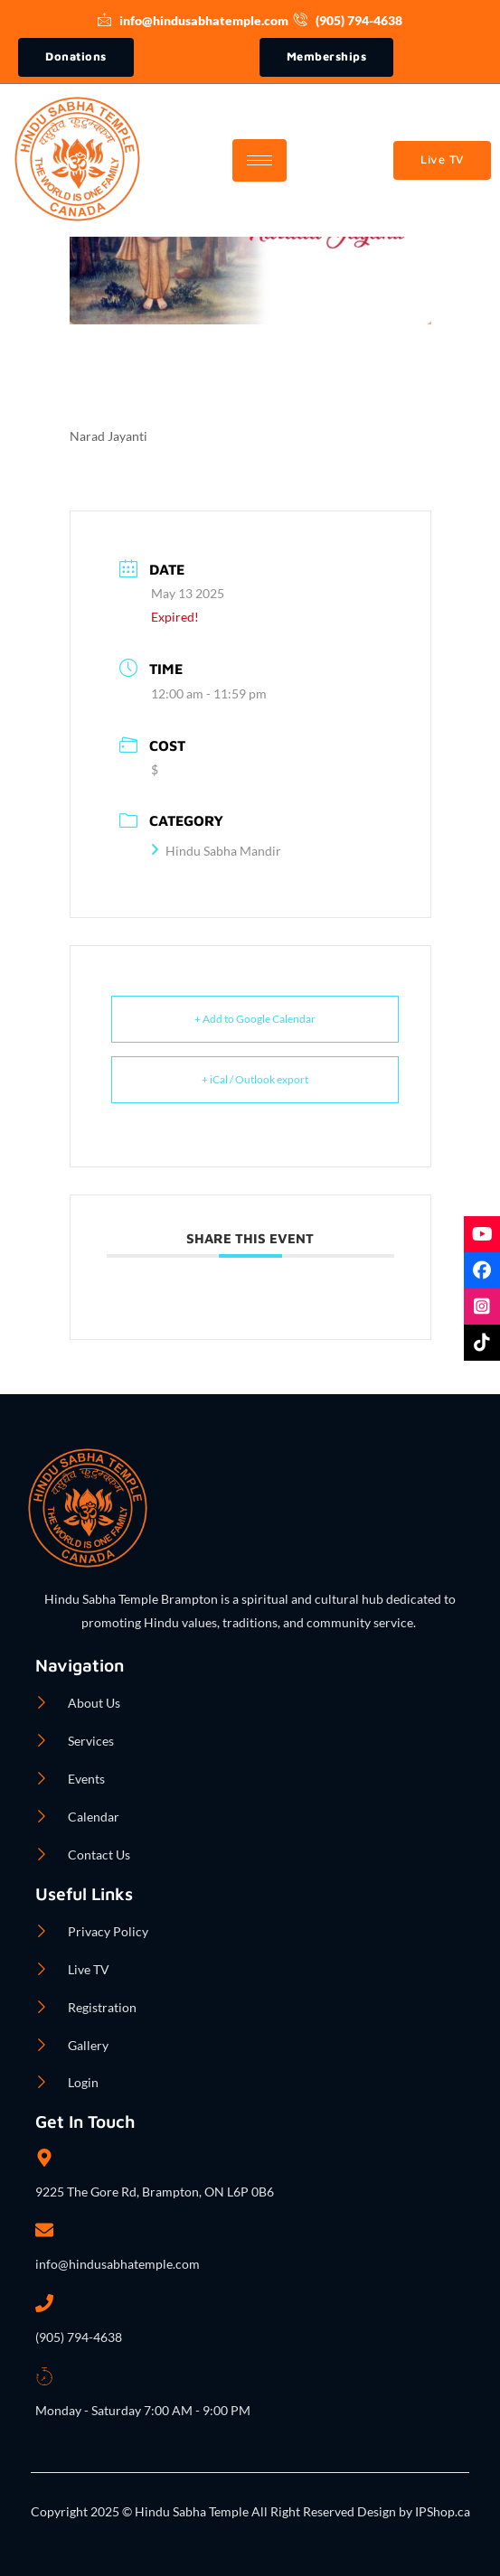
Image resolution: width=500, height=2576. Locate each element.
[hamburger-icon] (259, 160)
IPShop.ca (441, 2511)
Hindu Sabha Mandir (216, 850)
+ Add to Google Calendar (255, 1019)
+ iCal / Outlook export (255, 1079)
